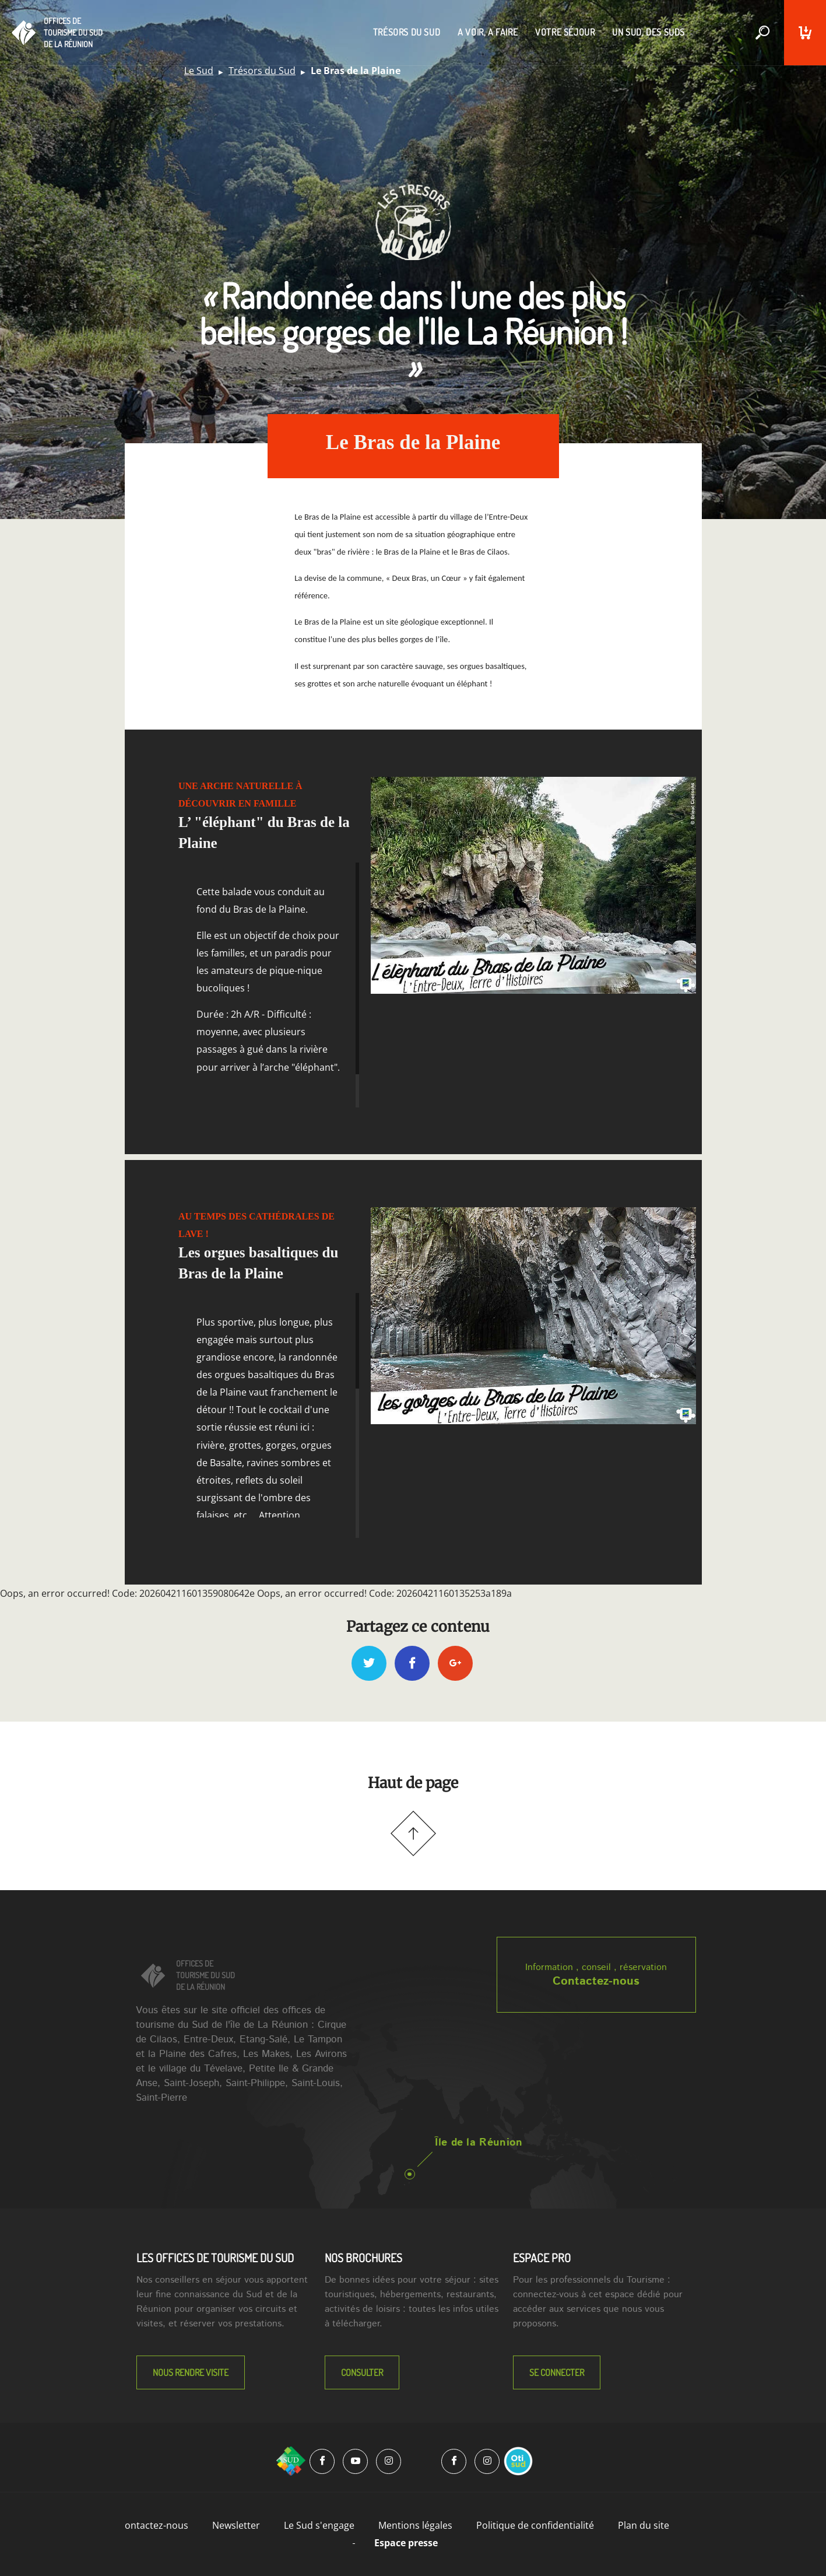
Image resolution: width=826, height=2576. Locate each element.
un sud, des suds (648, 32)
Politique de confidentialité (535, 2525)
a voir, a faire (488, 32)
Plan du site (643, 2525)
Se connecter (556, 2372)
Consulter (362, 2372)
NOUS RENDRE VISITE (191, 2372)
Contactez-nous (596, 1981)
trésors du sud (406, 32)
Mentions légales (415, 2525)
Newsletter (236, 2525)
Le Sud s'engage (319, 2525)
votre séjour (565, 32)
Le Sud (198, 70)
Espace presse (406, 2542)
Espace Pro (542, 2257)
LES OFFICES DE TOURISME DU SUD (215, 2257)
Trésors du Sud (262, 70)
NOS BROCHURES (363, 2257)
